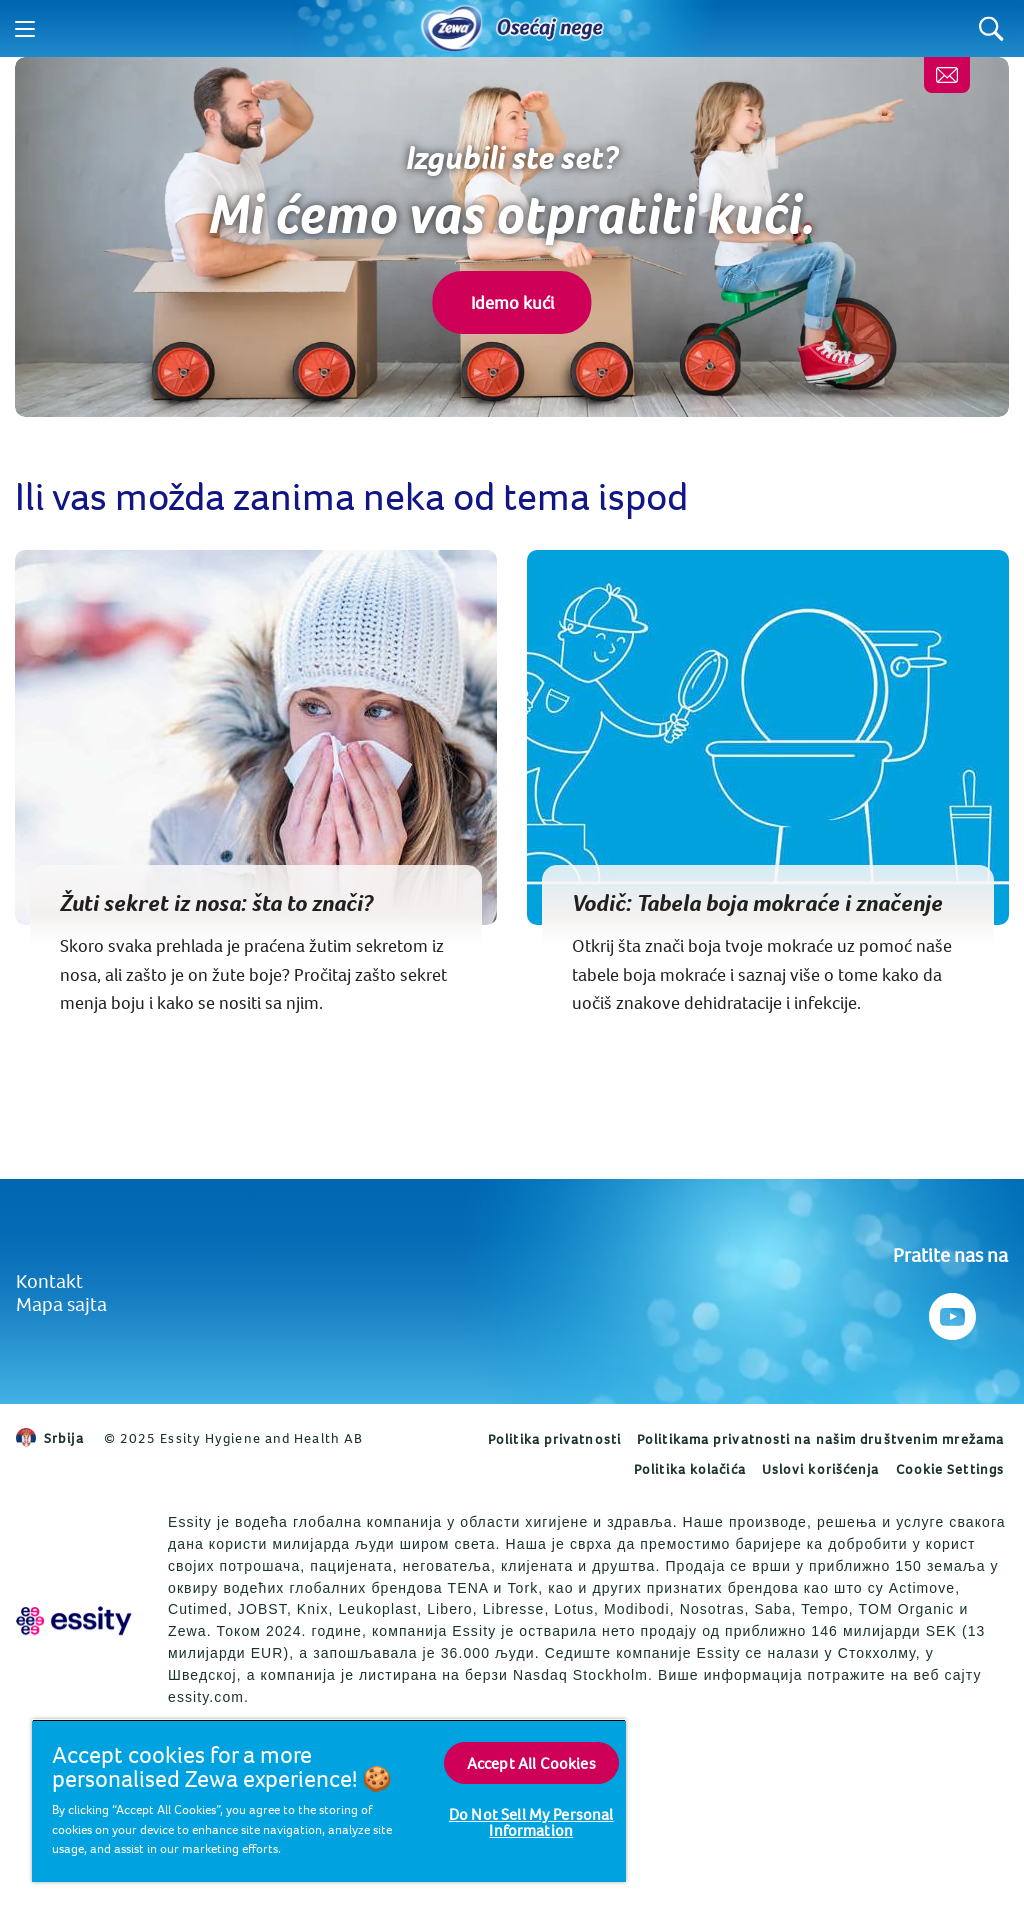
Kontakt (49, 1280)
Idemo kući (512, 302)
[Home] (452, 29)
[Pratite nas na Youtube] (950, 1311)
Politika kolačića (690, 1469)
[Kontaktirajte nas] (947, 75)
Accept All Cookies (531, 1763)
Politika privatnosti (554, 1439)
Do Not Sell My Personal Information (531, 1822)
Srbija (50, 1438)
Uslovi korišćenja (821, 1469)
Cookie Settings (950, 1469)
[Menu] (25, 29)
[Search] (991, 28)
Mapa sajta (61, 1303)
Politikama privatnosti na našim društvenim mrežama (820, 1439)
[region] (329, 1800)
